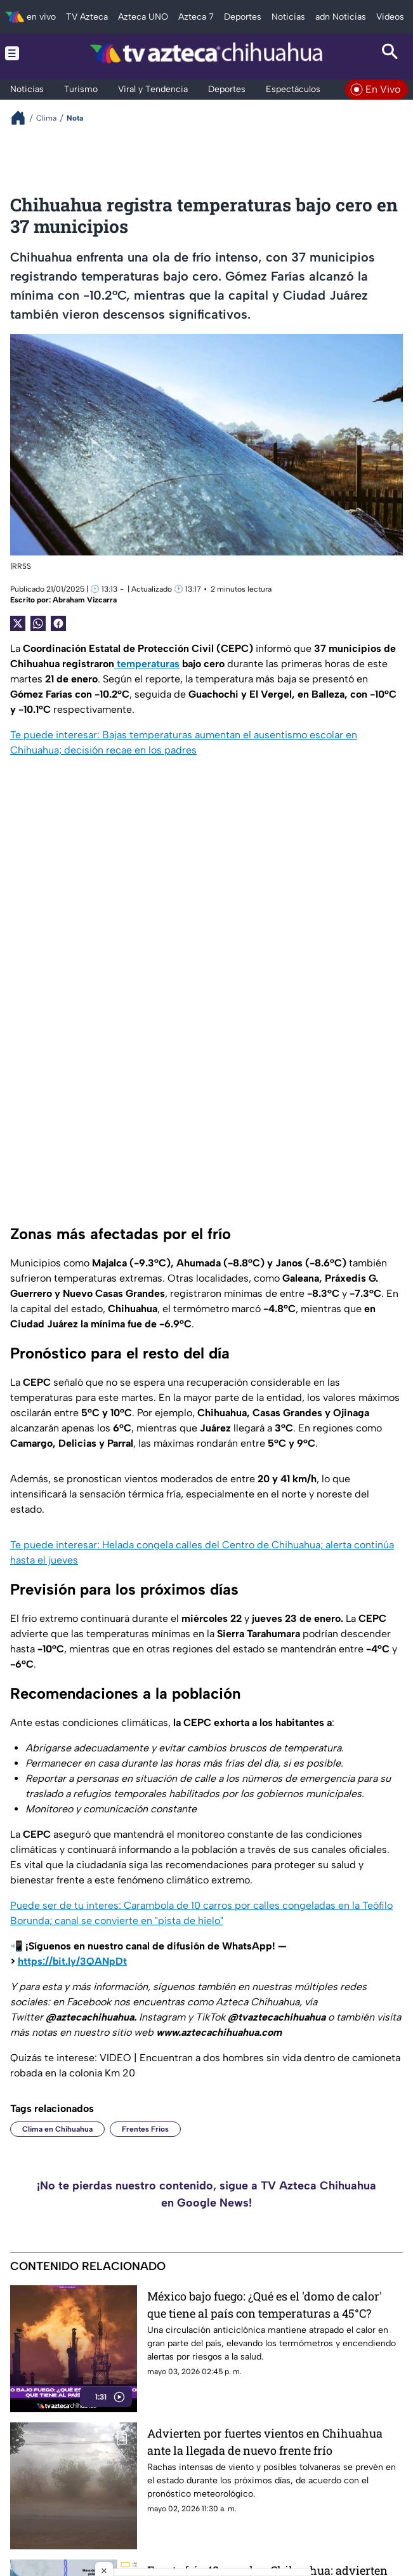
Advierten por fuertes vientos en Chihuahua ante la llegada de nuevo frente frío (265, 2442)
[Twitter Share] (17, 623)
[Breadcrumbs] (23, 118)
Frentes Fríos (145, 2129)
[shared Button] (38, 623)
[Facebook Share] (58, 623)
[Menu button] (23, 53)
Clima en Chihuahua (57, 2129)
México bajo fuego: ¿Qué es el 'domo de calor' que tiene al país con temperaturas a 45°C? (264, 2304)
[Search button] (390, 53)
